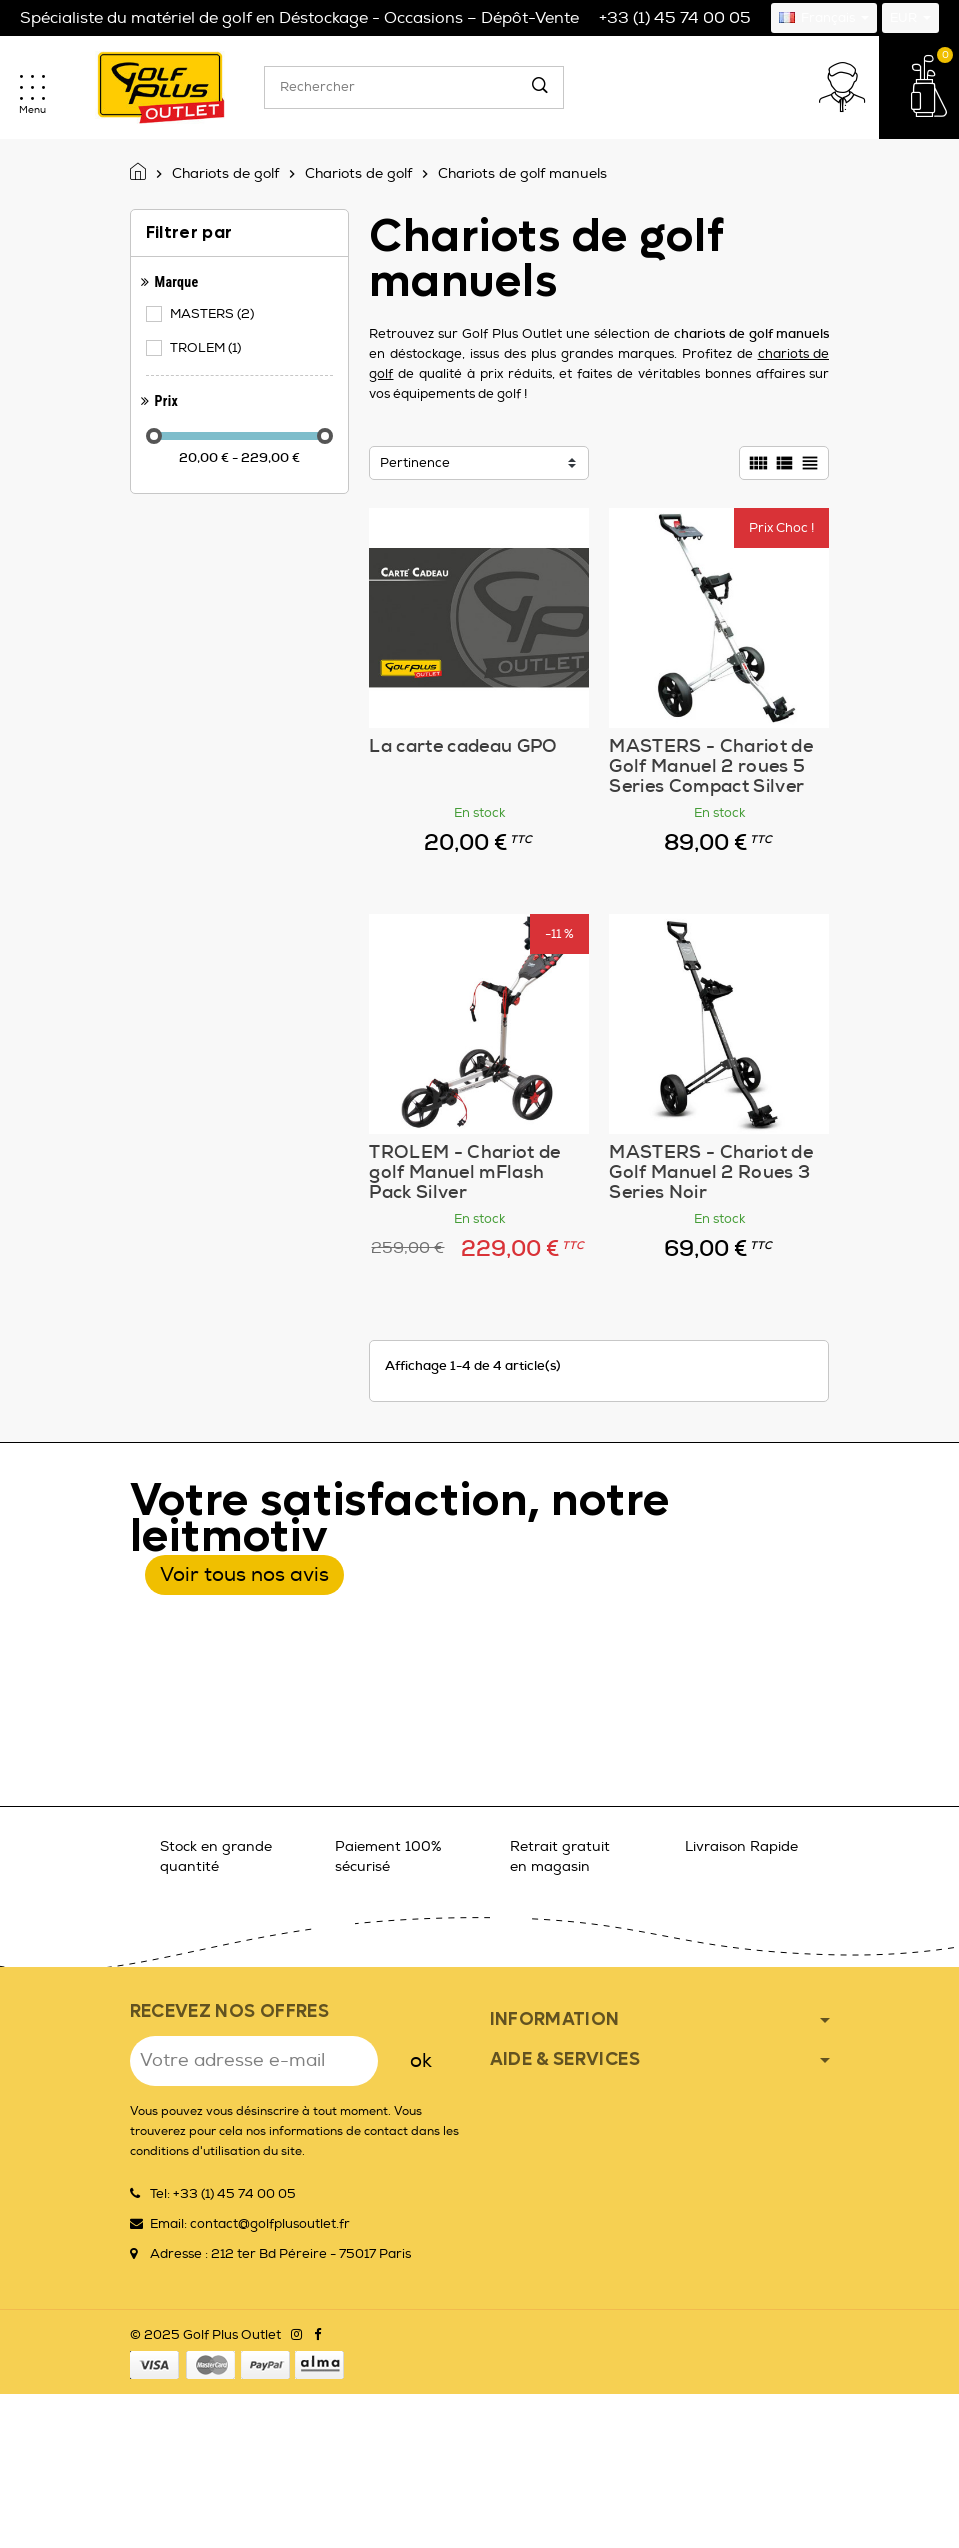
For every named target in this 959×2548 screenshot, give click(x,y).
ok (421, 2060)
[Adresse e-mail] (254, 2061)
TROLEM (207, 348)
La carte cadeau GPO (463, 746)
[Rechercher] (414, 87)
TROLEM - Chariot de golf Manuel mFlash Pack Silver (464, 1172)
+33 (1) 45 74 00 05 (675, 18)
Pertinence (415, 463)
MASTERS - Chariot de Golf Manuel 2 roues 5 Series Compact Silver (711, 766)
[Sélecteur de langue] (824, 18)
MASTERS (213, 314)
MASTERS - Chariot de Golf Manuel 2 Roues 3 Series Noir (711, 1172)
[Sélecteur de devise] (910, 18)
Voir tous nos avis (244, 1574)
